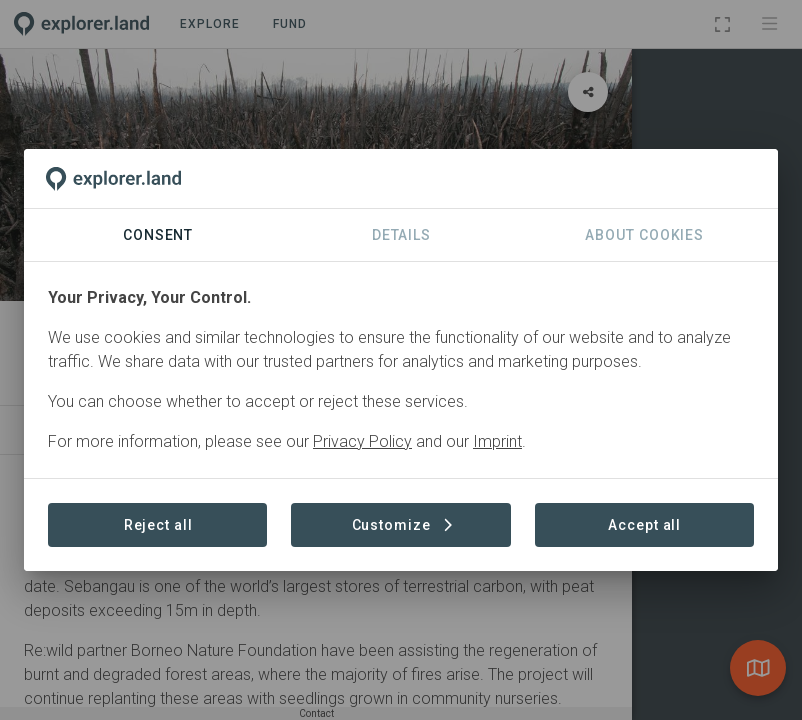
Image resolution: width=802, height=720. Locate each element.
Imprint (497, 441)
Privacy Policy (362, 441)
